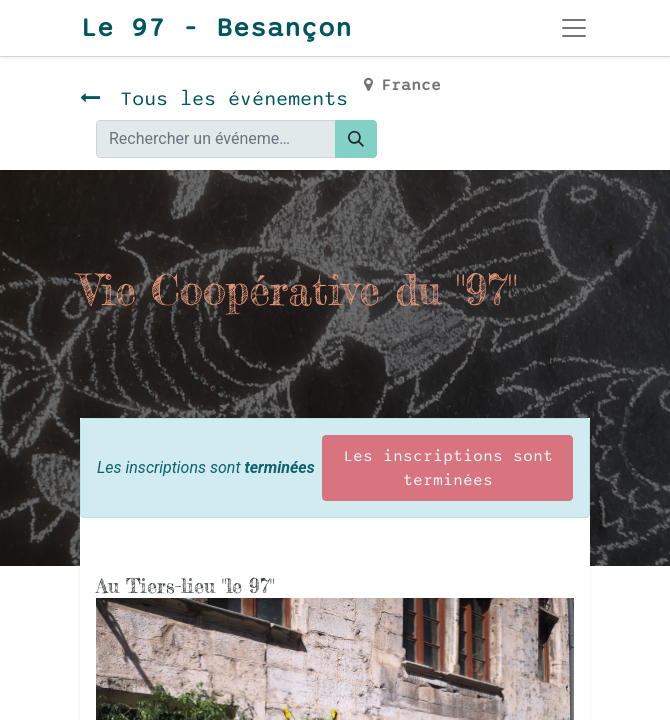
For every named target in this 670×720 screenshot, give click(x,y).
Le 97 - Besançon (216, 28)
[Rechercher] (356, 139)
